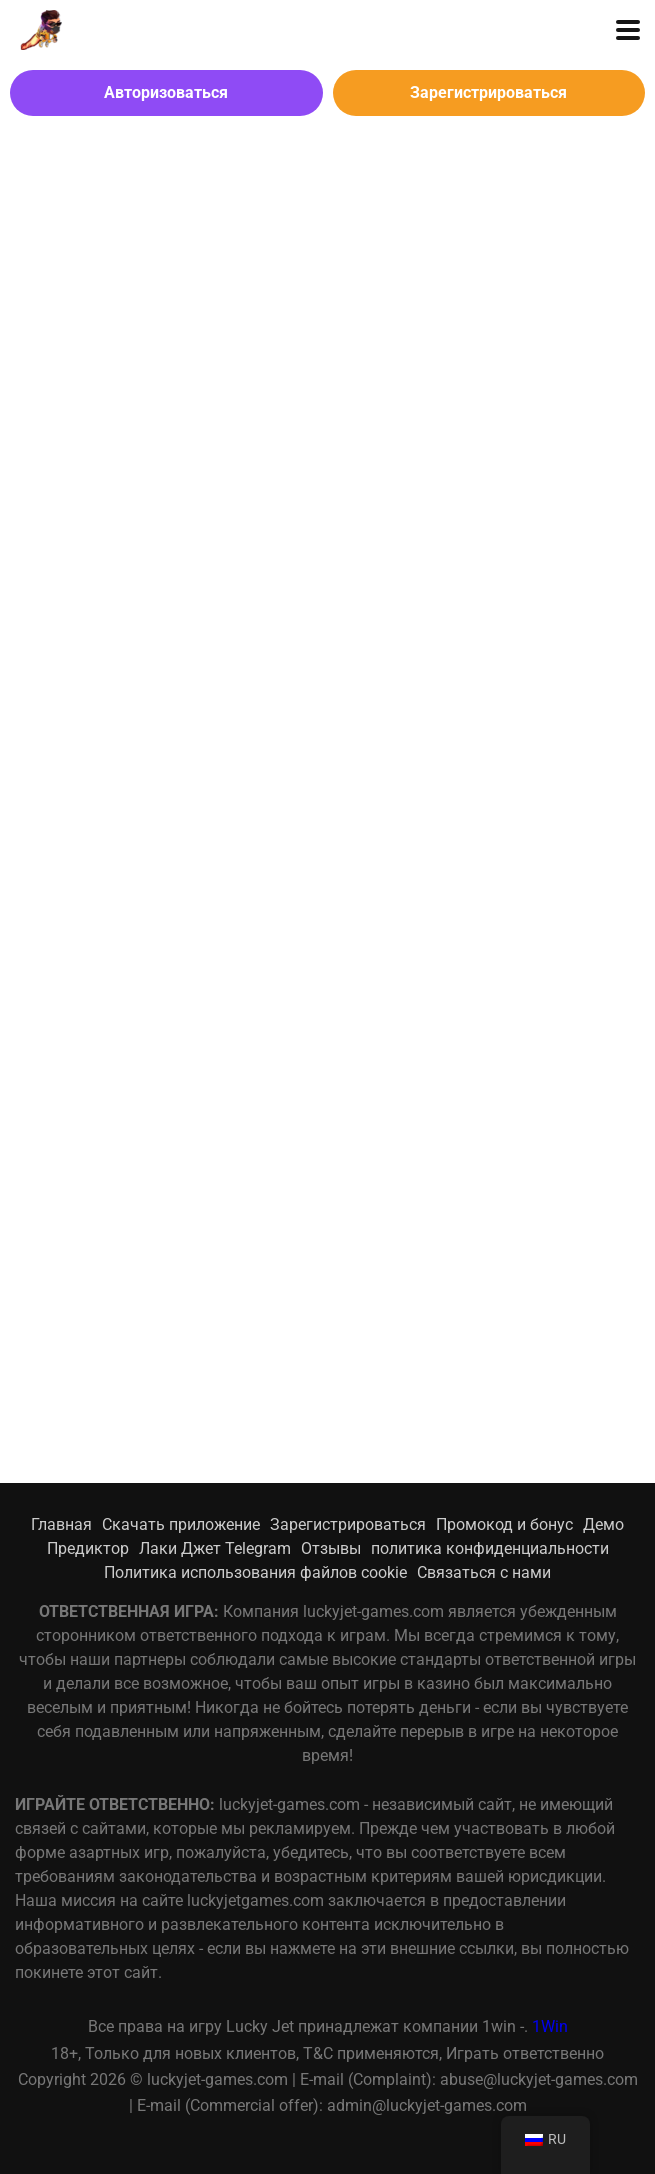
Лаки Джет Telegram (215, 1548)
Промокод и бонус (504, 1524)
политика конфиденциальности (490, 1548)
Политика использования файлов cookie (255, 1572)
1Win (550, 2026)
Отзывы (331, 1548)
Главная (61, 1524)
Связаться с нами (484, 1572)
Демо (603, 1524)
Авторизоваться (166, 92)
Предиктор (88, 1548)
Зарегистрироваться (488, 92)
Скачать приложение (181, 1524)
